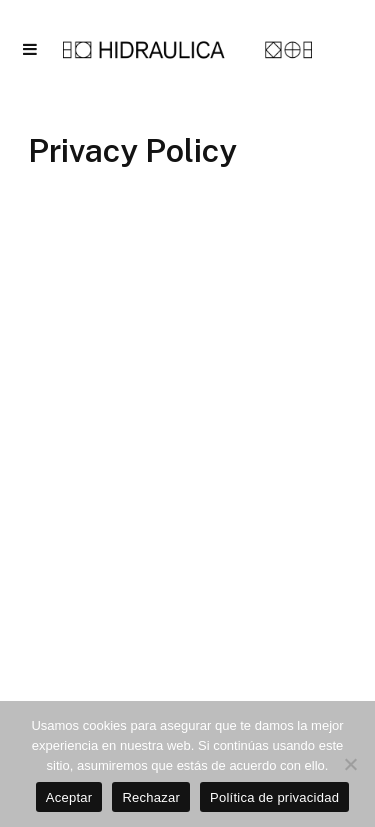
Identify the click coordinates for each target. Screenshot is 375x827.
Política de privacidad (274, 797)
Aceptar (69, 797)
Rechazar (151, 797)
